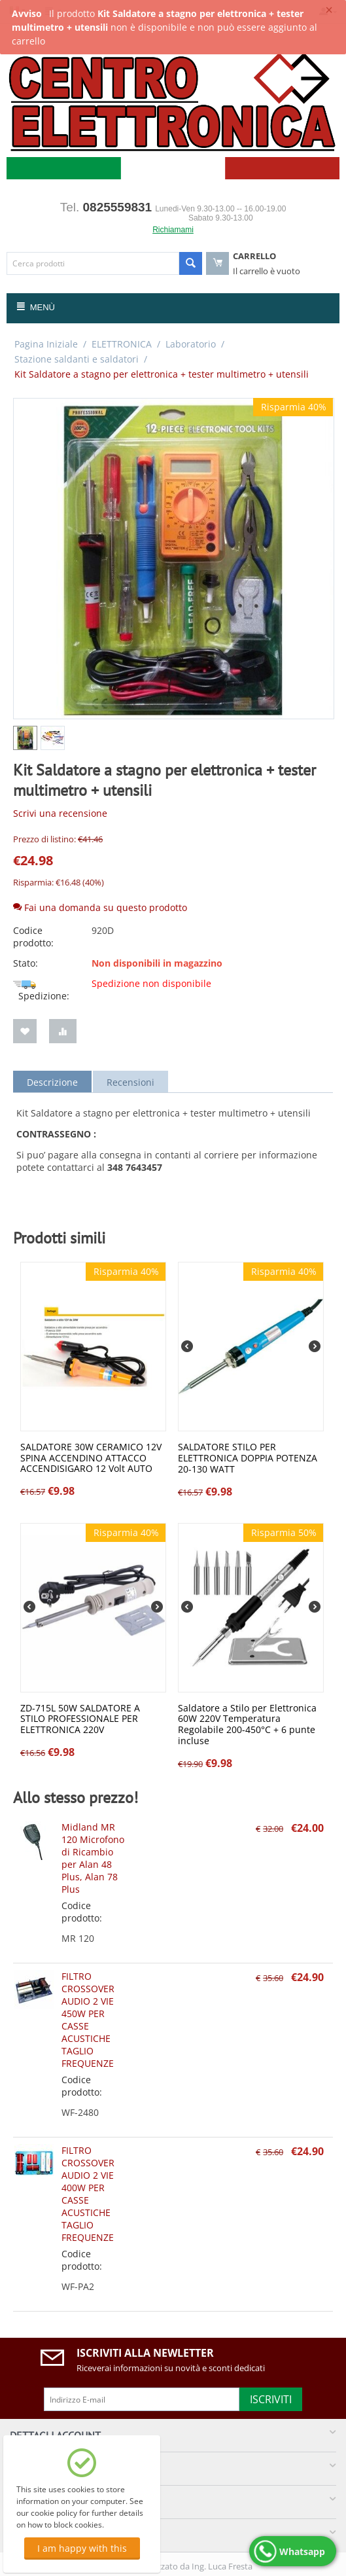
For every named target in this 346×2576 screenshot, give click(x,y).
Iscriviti (271, 2399)
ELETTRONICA (122, 344)
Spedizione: (41, 991)
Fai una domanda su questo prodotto (100, 907)
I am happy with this (82, 2548)
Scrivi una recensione (60, 813)
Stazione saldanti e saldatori (76, 359)
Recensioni (130, 1082)
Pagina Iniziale (46, 344)
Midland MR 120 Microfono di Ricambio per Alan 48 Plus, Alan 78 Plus (92, 1858)
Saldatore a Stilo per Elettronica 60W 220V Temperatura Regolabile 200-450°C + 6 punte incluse (247, 1725)
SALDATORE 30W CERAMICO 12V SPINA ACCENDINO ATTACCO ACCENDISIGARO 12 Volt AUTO (91, 1458)
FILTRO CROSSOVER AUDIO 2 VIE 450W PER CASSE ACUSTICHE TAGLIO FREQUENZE (87, 2019)
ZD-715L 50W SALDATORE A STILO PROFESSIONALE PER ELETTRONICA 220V (80, 1719)
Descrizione (52, 1082)
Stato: (25, 963)
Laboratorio (190, 344)
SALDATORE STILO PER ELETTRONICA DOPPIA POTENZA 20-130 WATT (247, 1458)
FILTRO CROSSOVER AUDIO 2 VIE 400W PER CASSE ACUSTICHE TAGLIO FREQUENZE (87, 2194)
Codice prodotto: (33, 936)
